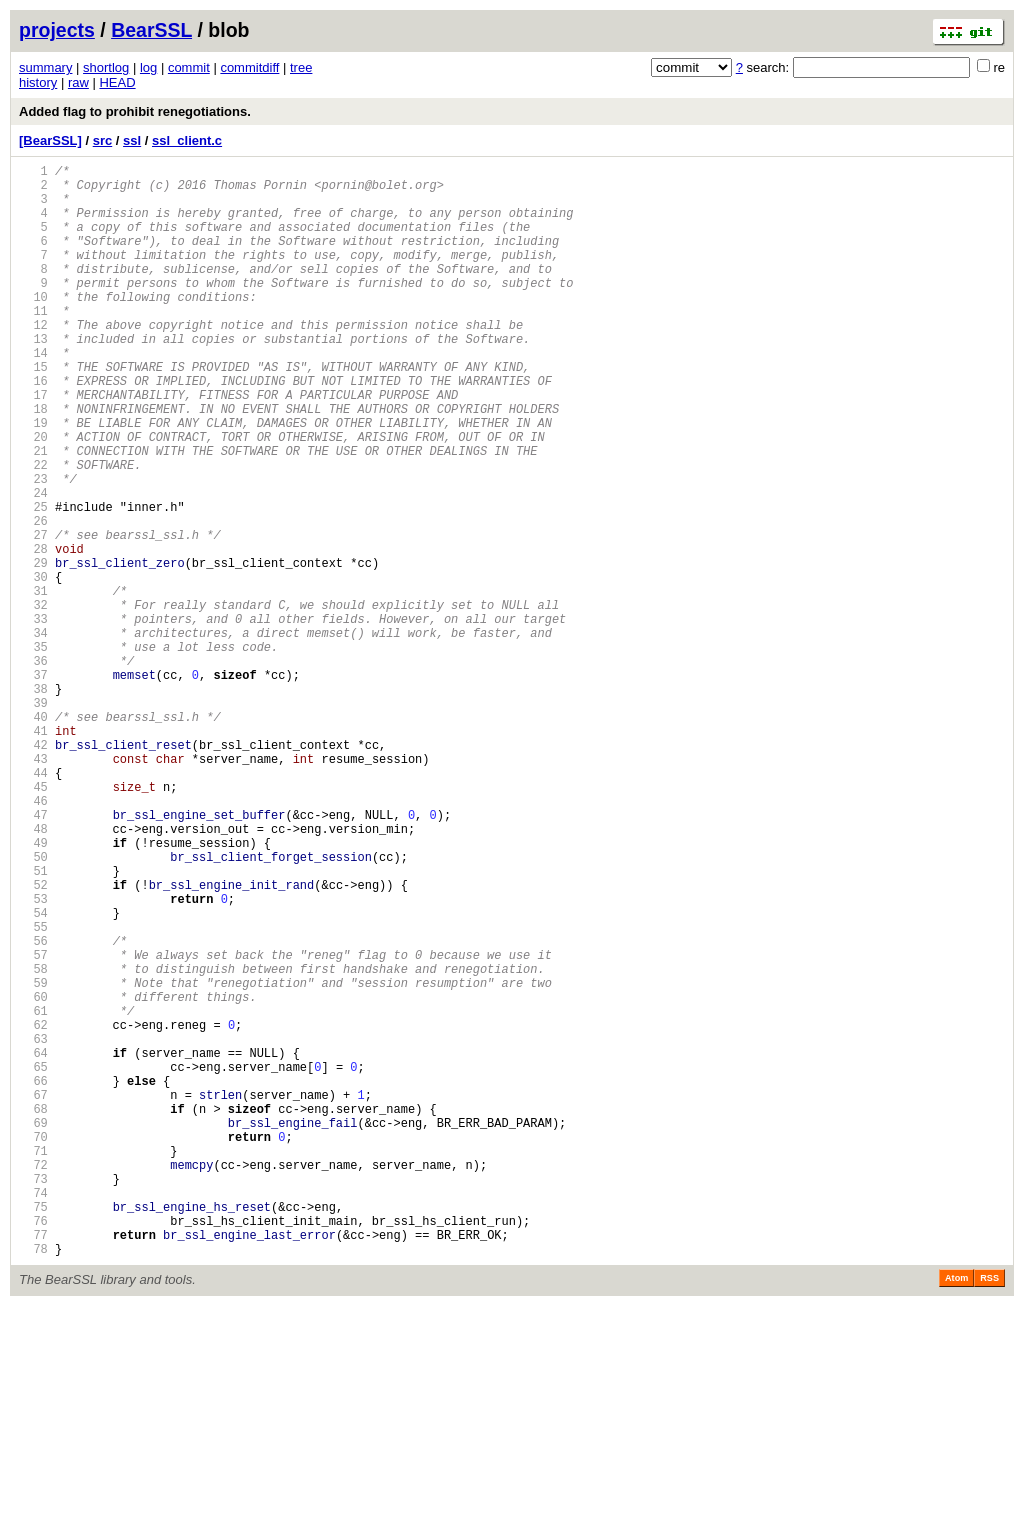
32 (33, 700)
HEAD (117, 82)
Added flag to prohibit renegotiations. (135, 111)
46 (33, 938)
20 (33, 496)
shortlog (106, 67)
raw (78, 82)
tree (301, 67)
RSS (989, 1512)
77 (33, 1465)
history (38, 82)
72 (33, 1380)
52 (33, 1040)
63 (33, 1227)
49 (33, 989)
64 (33, 1244)
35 (33, 751)
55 (33, 1091)
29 (33, 649)
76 (33, 1448)
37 (33, 785)
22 (33, 530)
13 (33, 377)
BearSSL (151, 30)
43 (33, 887)
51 (33, 1023)
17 (33, 445)
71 (33, 1363)
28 (33, 632)
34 (33, 734)
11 (33, 343)
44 (33, 904)
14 (33, 394)
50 (33, 1006)
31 (33, 683)
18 (33, 462)
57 (33, 1125)
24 (33, 564)
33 (33, 717)
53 (33, 1057)
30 (33, 666)
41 (33, 853)
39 (33, 819)
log (148, 67)
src (103, 140)
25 (33, 581)
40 (33, 836)
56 (33, 1108)
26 (33, 598)
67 (33, 1295)
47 (33, 955)
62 (33, 1210)
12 (33, 360)
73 (33, 1397)
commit (189, 67)
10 (33, 326)
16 (33, 428)
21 (33, 513)
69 (33, 1329)
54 (33, 1074)
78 (33, 1482)
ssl (132, 140)
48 (33, 972)
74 (33, 1414)
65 (33, 1261)
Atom (956, 1512)
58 (33, 1142)
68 (33, 1312)
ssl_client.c (187, 140)
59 (33, 1159)
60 (33, 1176)
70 (33, 1346)
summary (45, 67)
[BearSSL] (50, 140)
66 (33, 1278)
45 (33, 921)
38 (33, 802)
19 (33, 479)
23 (33, 547)
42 (33, 870)
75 (33, 1431)
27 (33, 615)
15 (33, 411)
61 (33, 1193)
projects (57, 30)
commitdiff (249, 67)
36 (33, 768)
